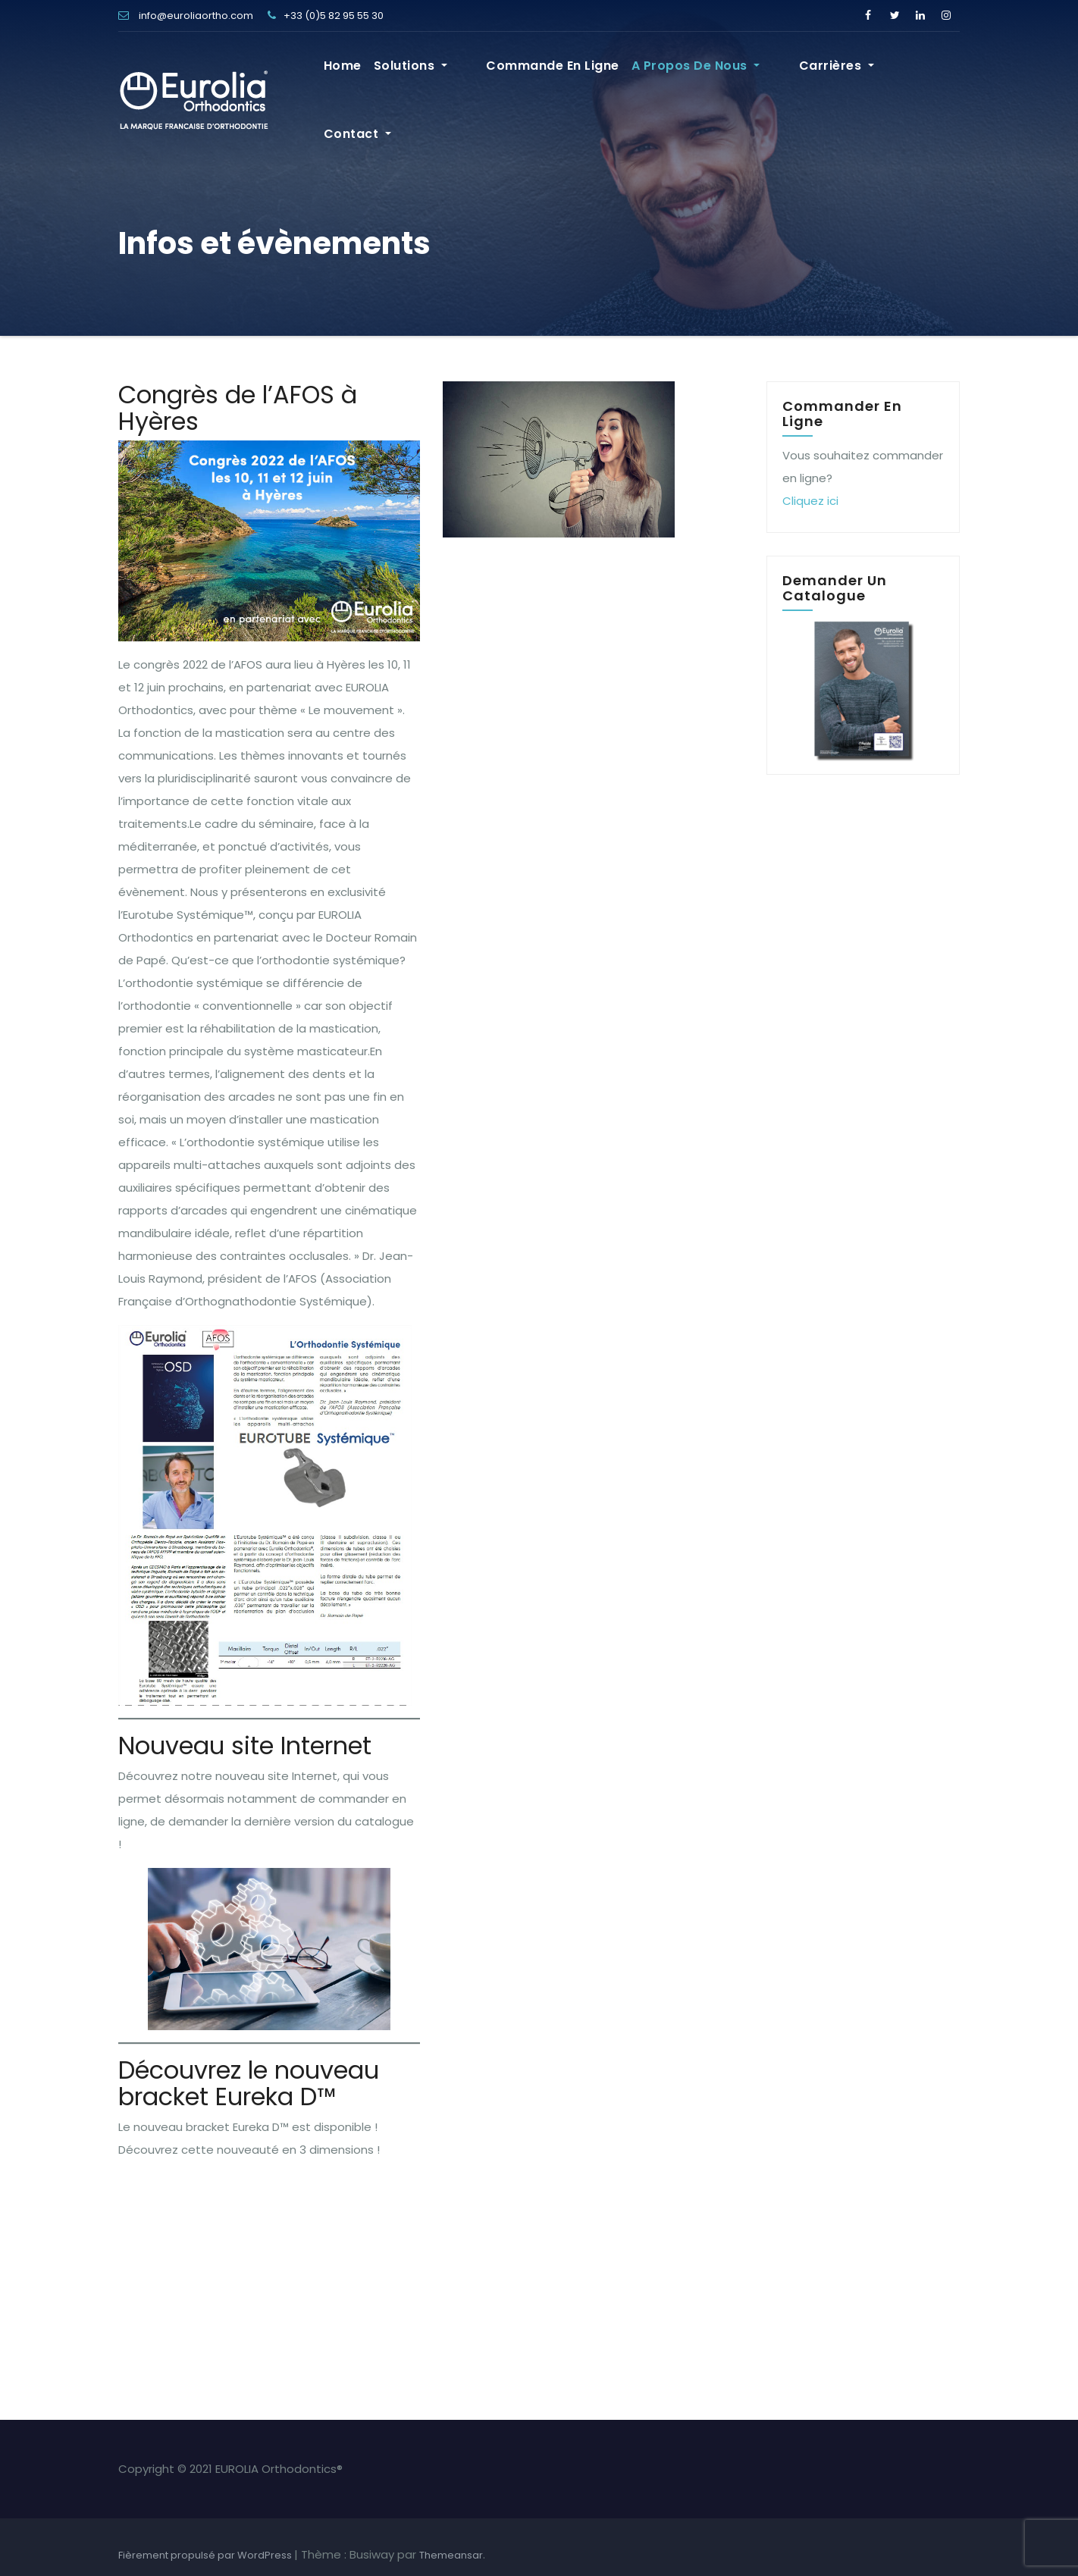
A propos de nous (722, 71)
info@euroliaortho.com (185, 15)
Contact (920, 71)
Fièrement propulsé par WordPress (206, 2555)
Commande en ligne (580, 71)
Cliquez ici (810, 501)
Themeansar (451, 2555)
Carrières (836, 71)
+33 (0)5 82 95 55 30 (326, 15)
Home (396, 71)
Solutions (464, 71)
